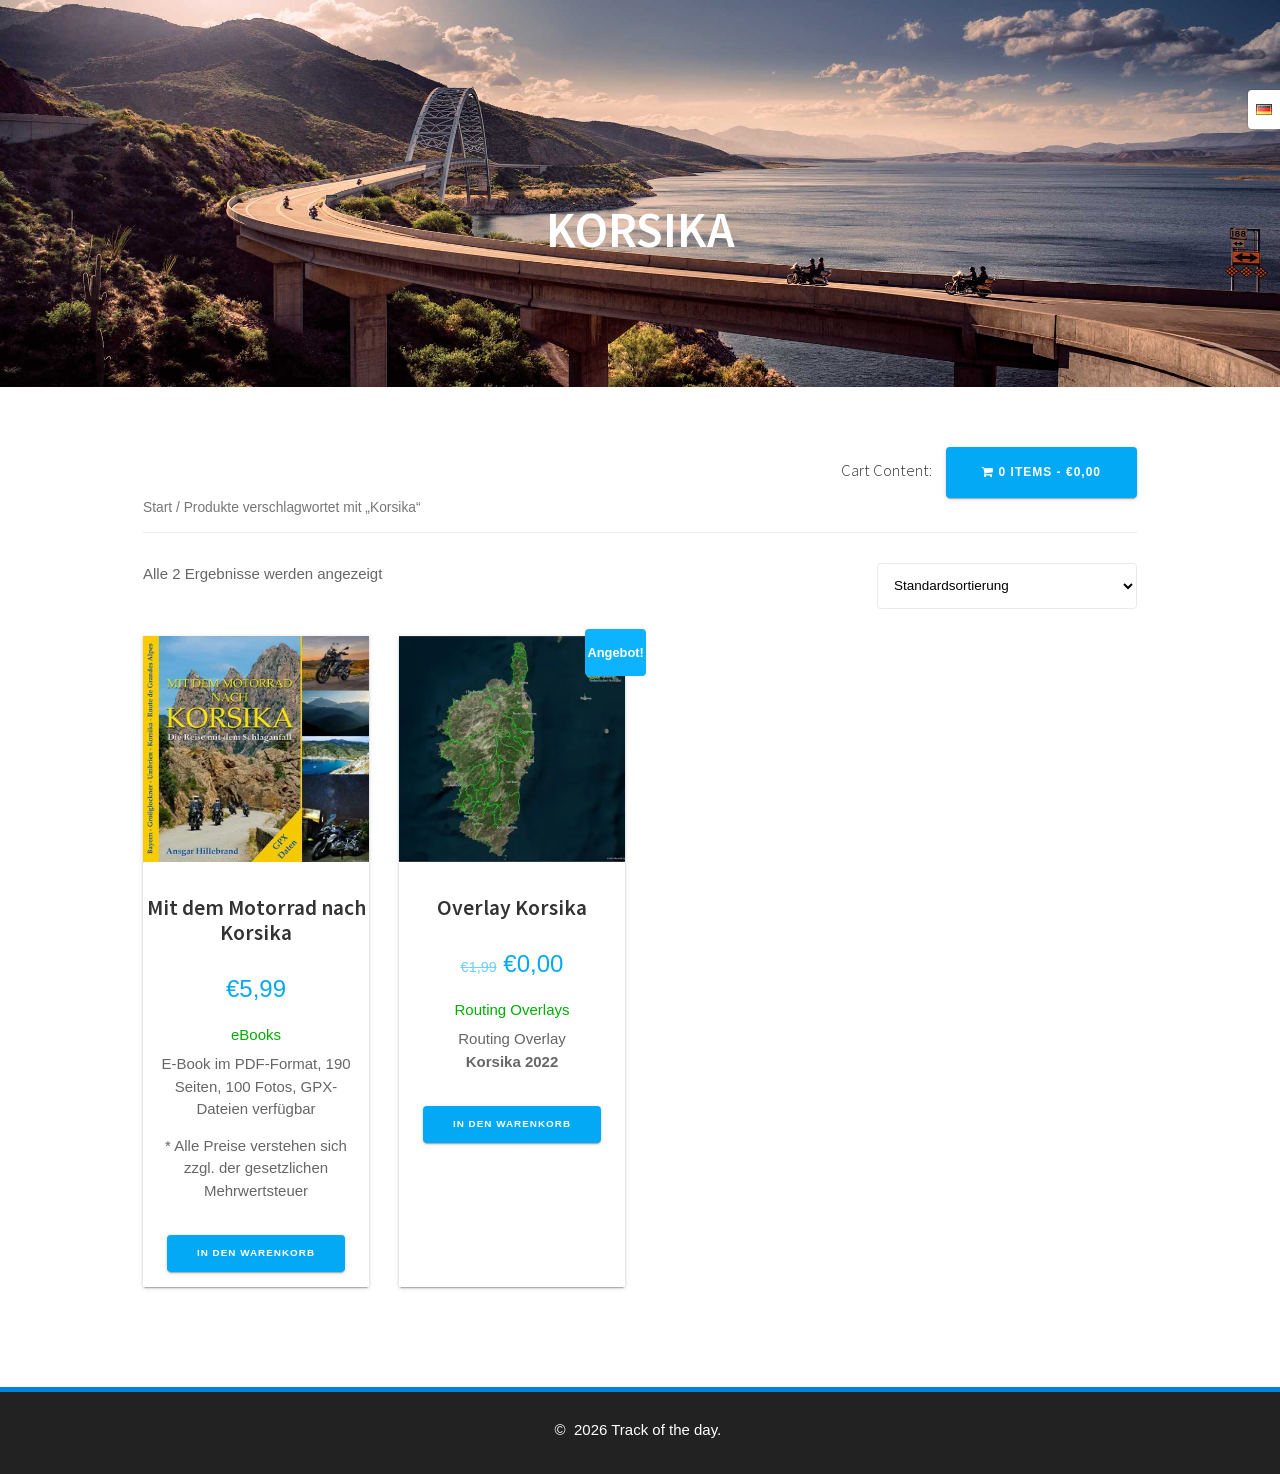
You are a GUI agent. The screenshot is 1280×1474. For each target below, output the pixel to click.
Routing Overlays (511, 1009)
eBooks (256, 1034)
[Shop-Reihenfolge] (1007, 586)
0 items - (1041, 472)
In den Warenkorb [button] (256, 1252)
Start (157, 507)
